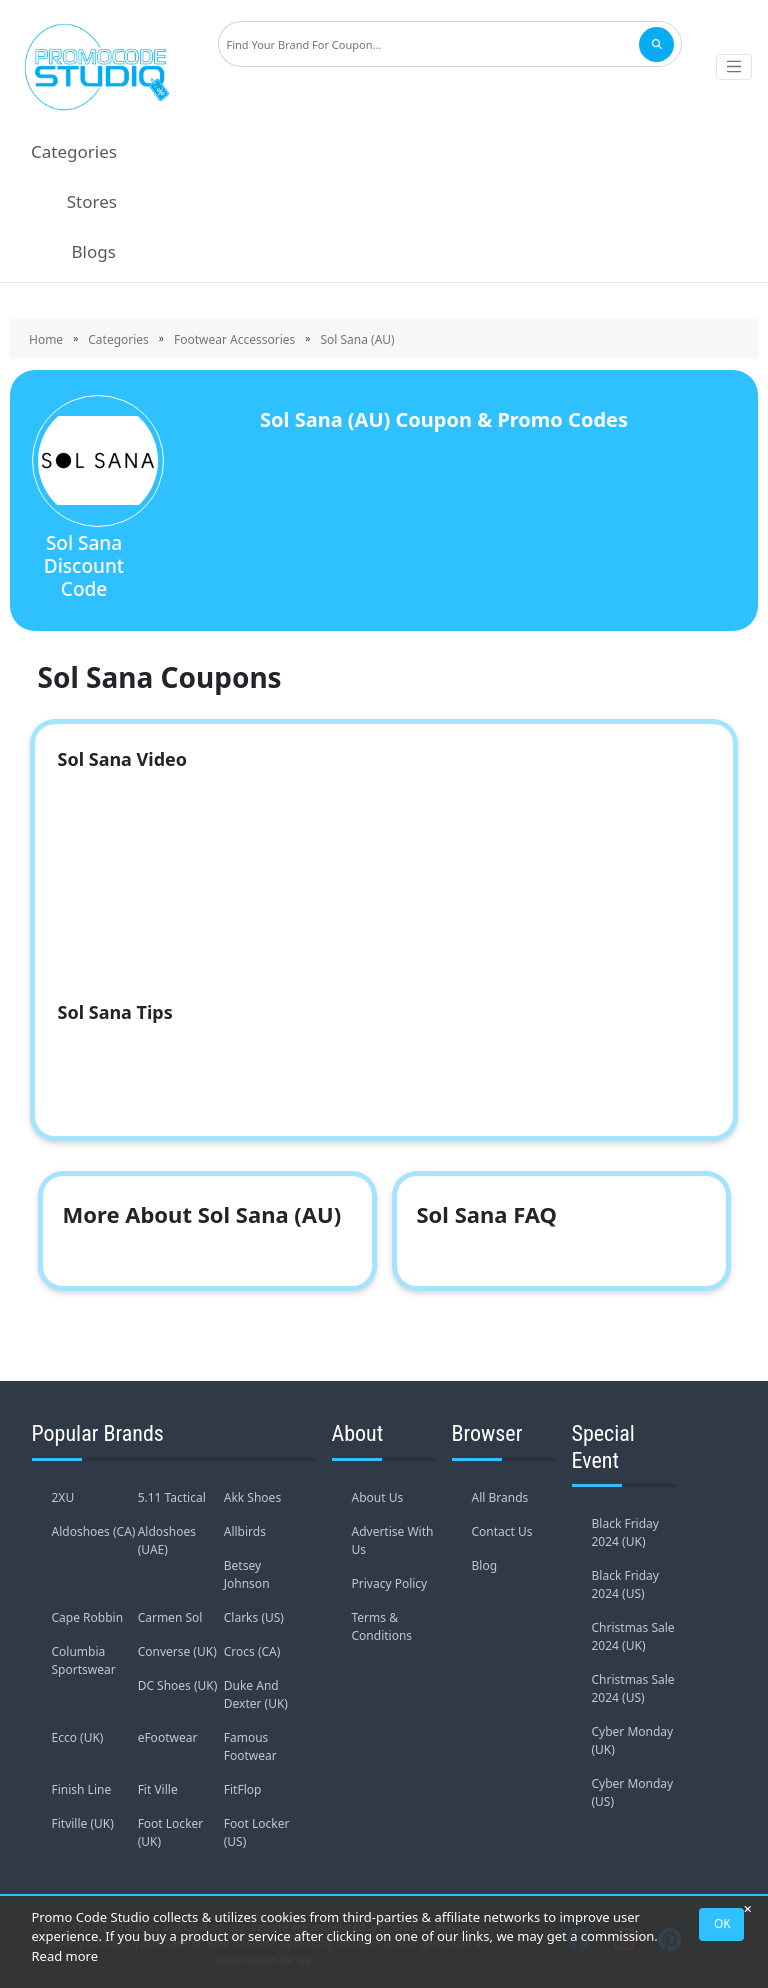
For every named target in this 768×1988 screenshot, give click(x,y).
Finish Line (82, 1789)
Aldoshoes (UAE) (167, 1540)
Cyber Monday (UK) (633, 1740)
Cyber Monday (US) (633, 1792)
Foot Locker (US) (257, 1832)
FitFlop (243, 1789)
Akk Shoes (252, 1497)
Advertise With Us (393, 1540)
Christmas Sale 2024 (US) (633, 1688)
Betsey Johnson (247, 1574)
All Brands (500, 1497)
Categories (74, 151)
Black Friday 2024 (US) (625, 1584)
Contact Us (502, 1531)
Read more (65, 1956)
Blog (485, 1565)
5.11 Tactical (172, 1497)
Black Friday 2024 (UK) (625, 1532)
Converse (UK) (177, 1651)
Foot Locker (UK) (171, 1832)
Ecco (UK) (78, 1737)
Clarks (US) (254, 1617)
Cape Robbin (88, 1617)
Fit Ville (158, 1789)
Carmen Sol (170, 1617)
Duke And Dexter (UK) (256, 1694)
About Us (378, 1497)
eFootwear (168, 1737)
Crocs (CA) (252, 1651)
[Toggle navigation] (734, 67)
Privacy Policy (390, 1583)
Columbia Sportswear (84, 1660)
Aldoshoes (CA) (94, 1531)
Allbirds (245, 1531)
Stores (92, 201)
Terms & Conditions (382, 1626)
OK (722, 1923)
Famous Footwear (250, 1746)
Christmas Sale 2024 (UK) (633, 1636)
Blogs (94, 251)
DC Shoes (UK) (178, 1685)
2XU (63, 1497)
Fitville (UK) (83, 1823)
